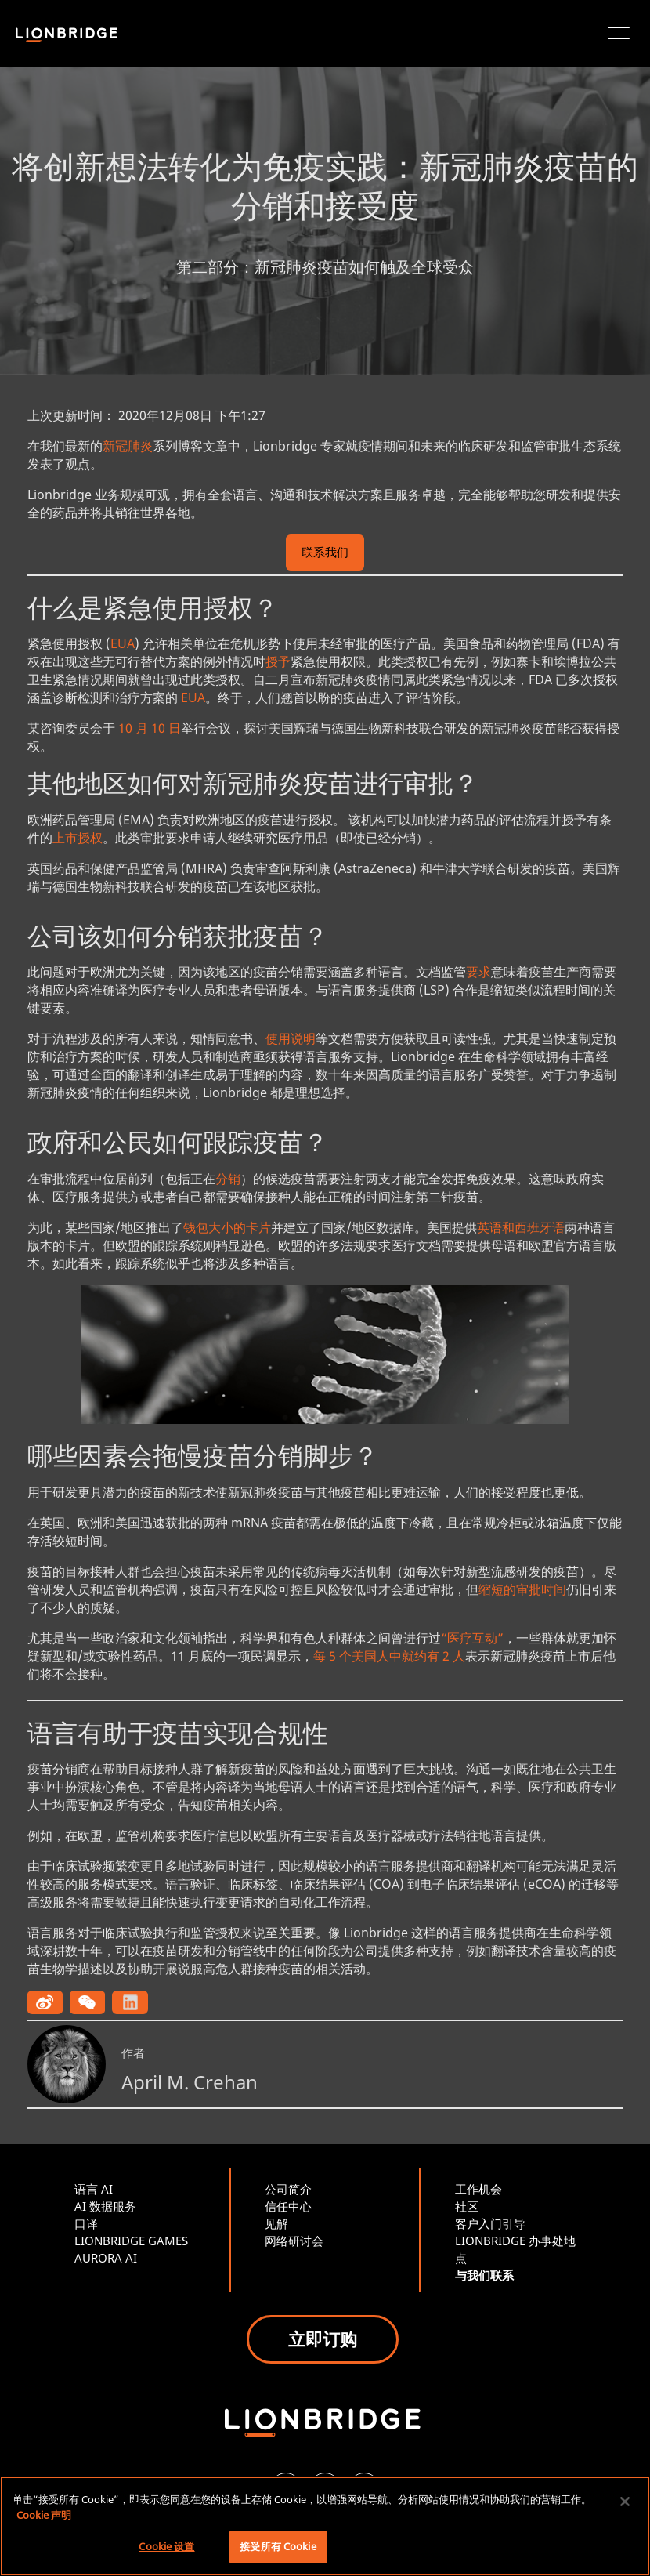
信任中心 (288, 2206)
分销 (227, 1178)
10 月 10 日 (149, 728)
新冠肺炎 (128, 446)
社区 (466, 2206)
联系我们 (325, 554)
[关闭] (625, 2501)
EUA (122, 643)
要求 (478, 971)
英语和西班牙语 (521, 1227)
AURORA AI (105, 2258)
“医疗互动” (472, 1638)
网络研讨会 (294, 2240)
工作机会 (478, 2189)
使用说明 (290, 1038)
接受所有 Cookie (278, 2546)
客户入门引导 (490, 2223)
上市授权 (77, 837)
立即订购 (322, 2338)
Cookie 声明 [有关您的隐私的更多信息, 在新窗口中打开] (43, 2515)
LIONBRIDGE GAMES (131, 2240)
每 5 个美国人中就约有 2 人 (389, 1656)
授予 (278, 661)
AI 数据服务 (105, 2206)
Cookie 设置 (166, 2546)
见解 (276, 2223)
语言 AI (93, 2189)
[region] (325, 2526)
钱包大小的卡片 (227, 1227)
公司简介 (288, 2189)
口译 (86, 2223)
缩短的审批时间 (522, 1589)
